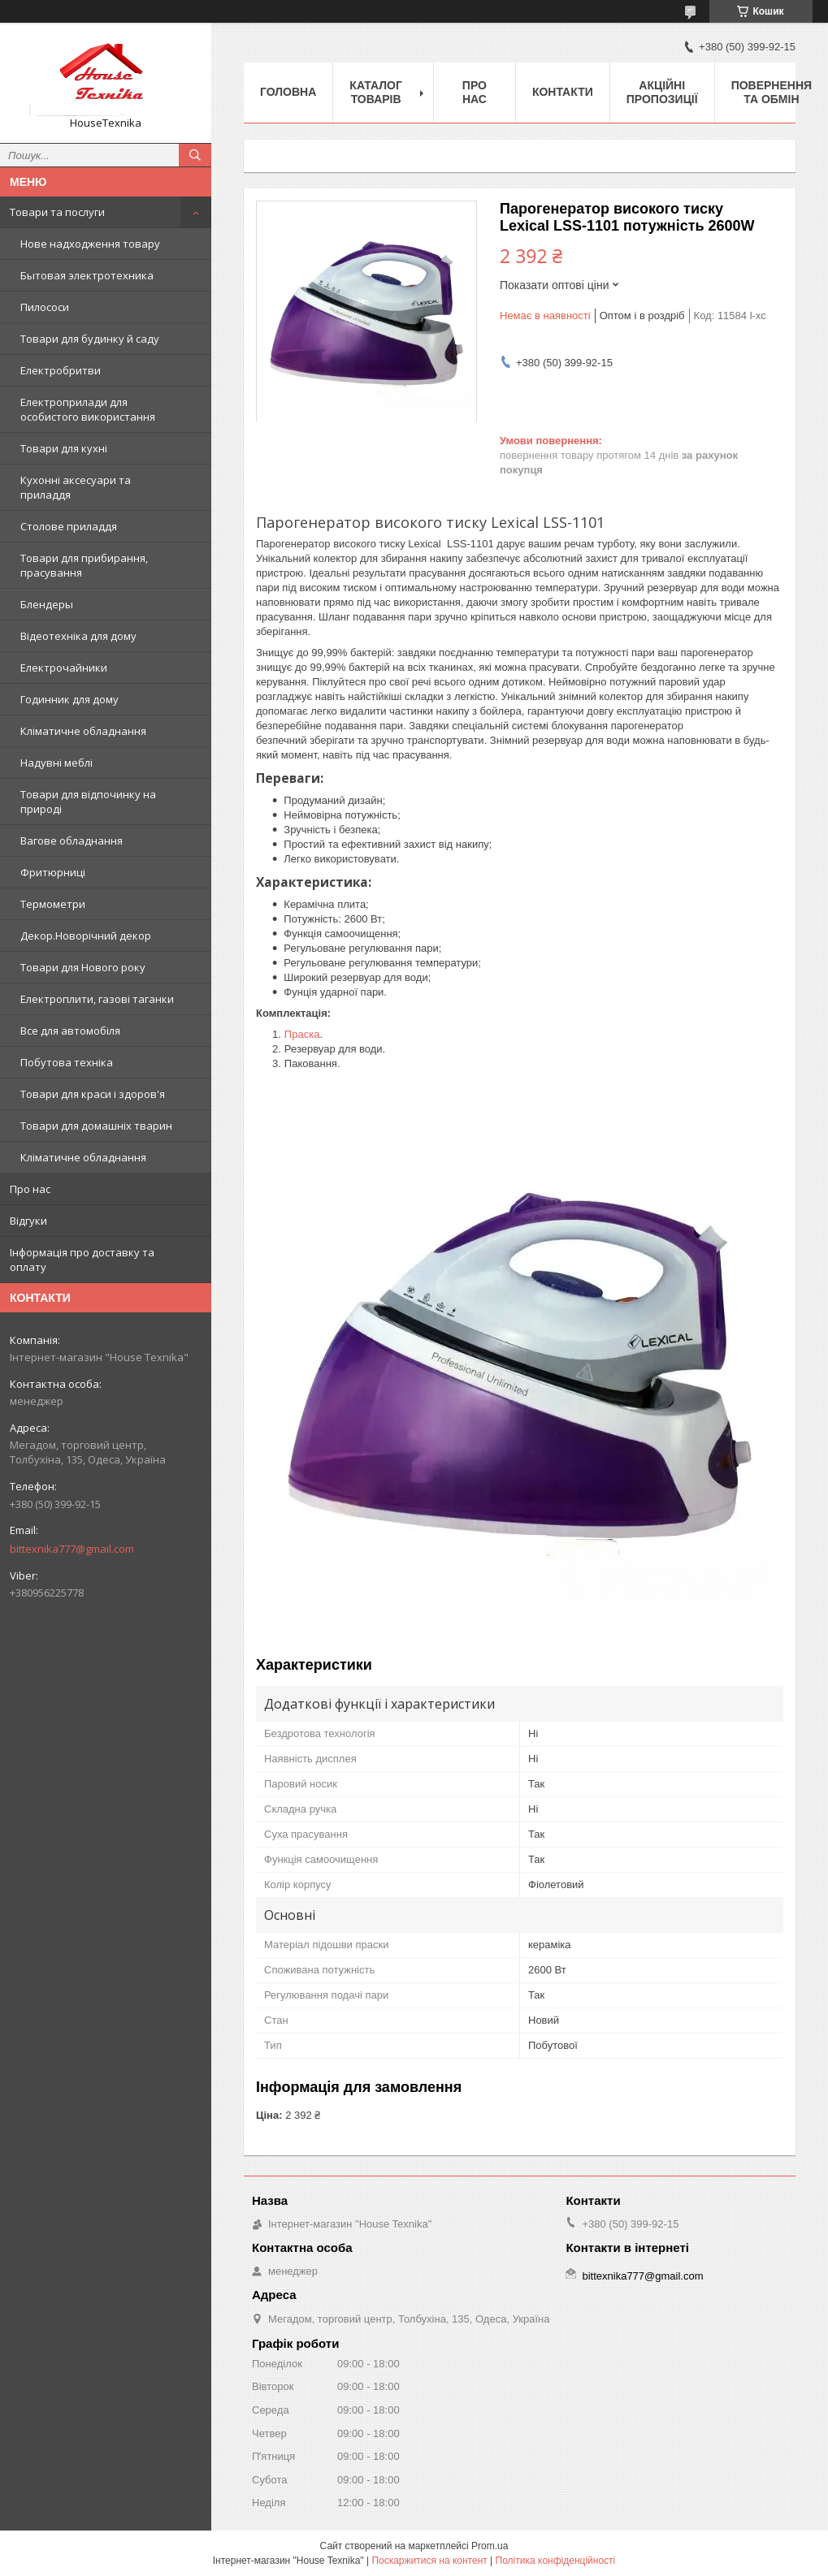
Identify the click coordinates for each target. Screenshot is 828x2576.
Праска (302, 1034)
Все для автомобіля (70, 1030)
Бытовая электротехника (87, 275)
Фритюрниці (52, 872)
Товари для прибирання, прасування (84, 565)
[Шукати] (195, 155)
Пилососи (44, 307)
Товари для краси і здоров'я (92, 1094)
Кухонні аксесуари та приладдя (75, 487)
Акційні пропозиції (662, 92)
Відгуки (28, 1220)
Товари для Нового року (82, 967)
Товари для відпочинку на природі (88, 801)
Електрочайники (63, 667)
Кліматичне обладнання (83, 731)
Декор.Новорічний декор (85, 935)
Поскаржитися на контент (429, 2560)
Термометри (52, 904)
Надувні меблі (56, 762)
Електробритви (60, 370)
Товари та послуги (57, 212)
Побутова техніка (66, 1062)
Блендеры (46, 604)
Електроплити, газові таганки (97, 999)
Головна (288, 91)
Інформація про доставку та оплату (82, 1259)
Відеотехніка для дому (78, 636)
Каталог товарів (375, 92)
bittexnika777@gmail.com (72, 1548)
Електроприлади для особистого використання (87, 409)
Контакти (562, 91)
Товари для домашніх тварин (96, 1125)
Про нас (30, 1189)
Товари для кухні (63, 448)
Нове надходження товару (90, 243)
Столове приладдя (68, 526)
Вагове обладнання (71, 840)
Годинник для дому (69, 699)
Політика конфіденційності (556, 2560)
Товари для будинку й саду (89, 338)
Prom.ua (489, 2546)
